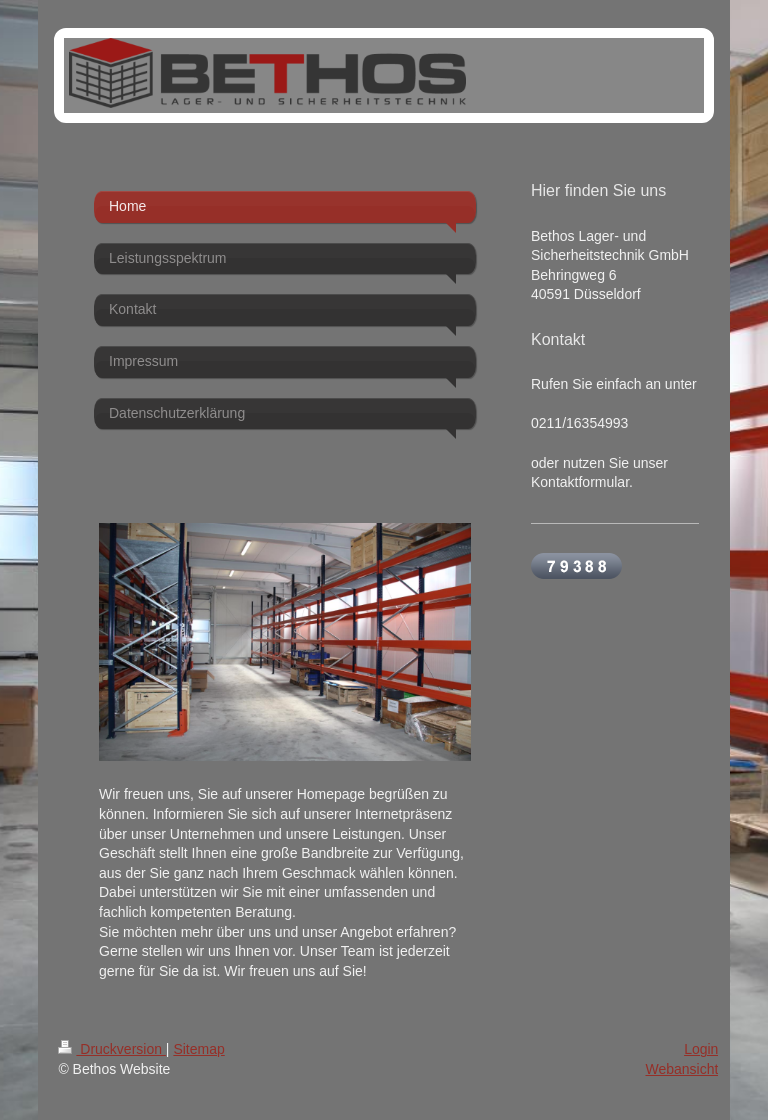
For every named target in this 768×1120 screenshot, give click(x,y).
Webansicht (681, 1069)
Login (701, 1049)
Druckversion (111, 1049)
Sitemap (198, 1049)
